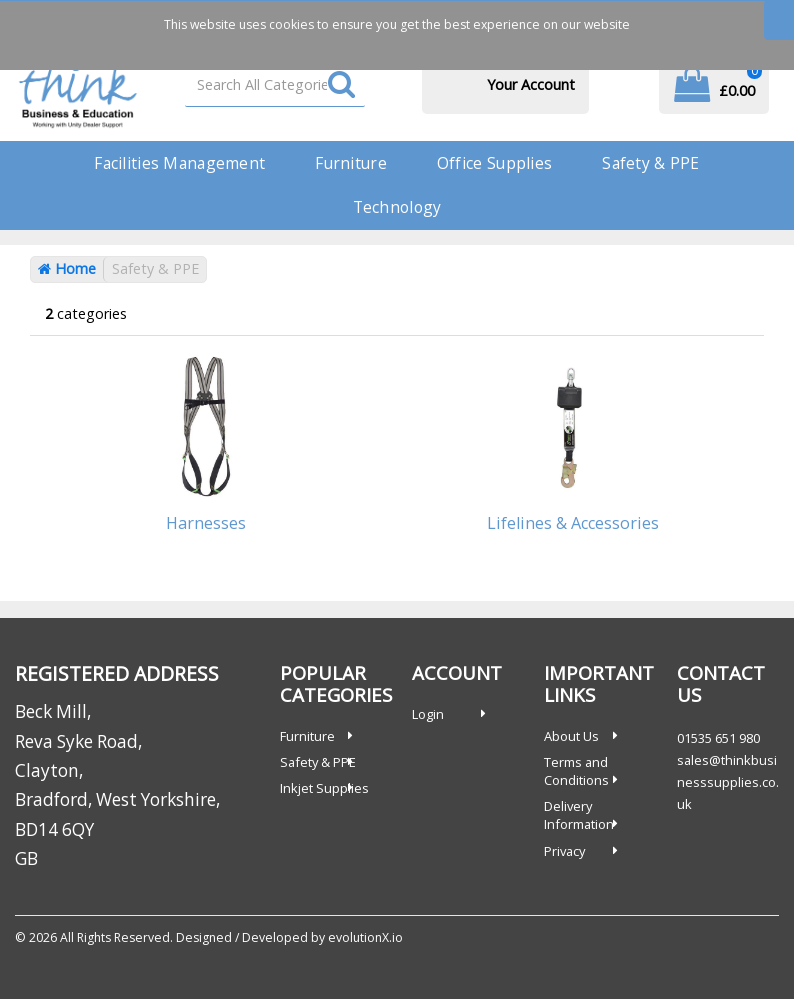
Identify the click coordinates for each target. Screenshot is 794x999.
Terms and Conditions (576, 771)
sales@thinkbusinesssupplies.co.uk (728, 782)
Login (428, 714)
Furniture (351, 163)
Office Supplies (494, 163)
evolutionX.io (365, 937)
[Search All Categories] (275, 84)
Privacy (564, 851)
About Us (571, 736)
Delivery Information (579, 815)
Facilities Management (179, 163)
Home (67, 268)
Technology (397, 207)
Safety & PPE (650, 163)
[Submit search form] (341, 85)
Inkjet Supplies (324, 788)
